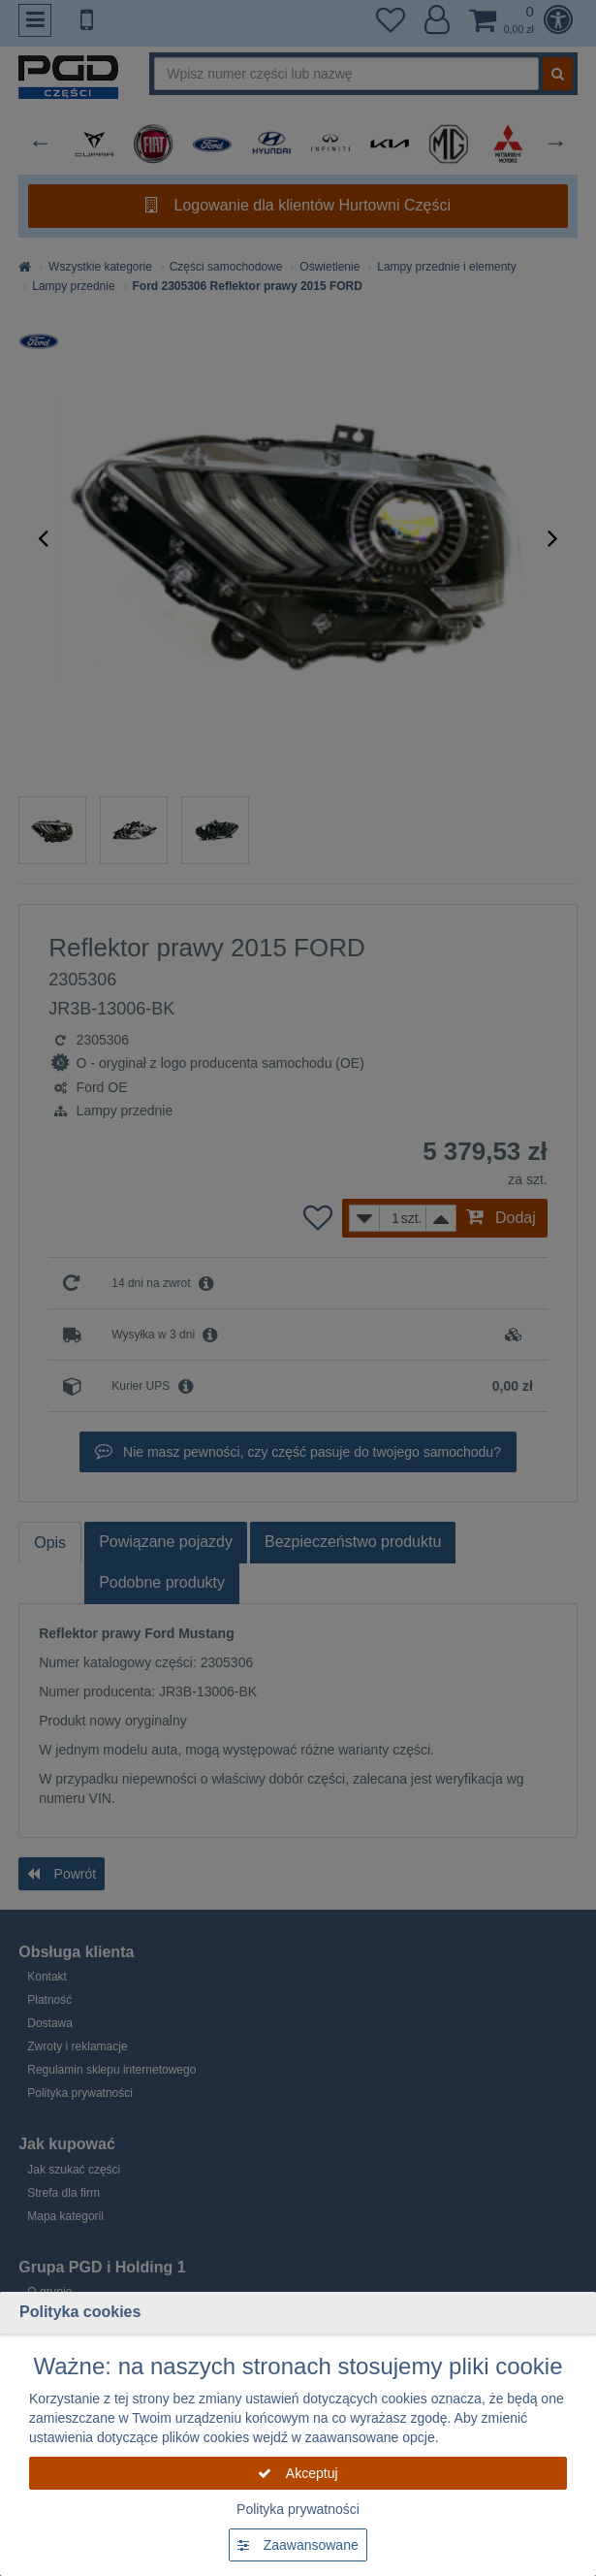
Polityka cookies (80, 2311)
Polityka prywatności (298, 2509)
